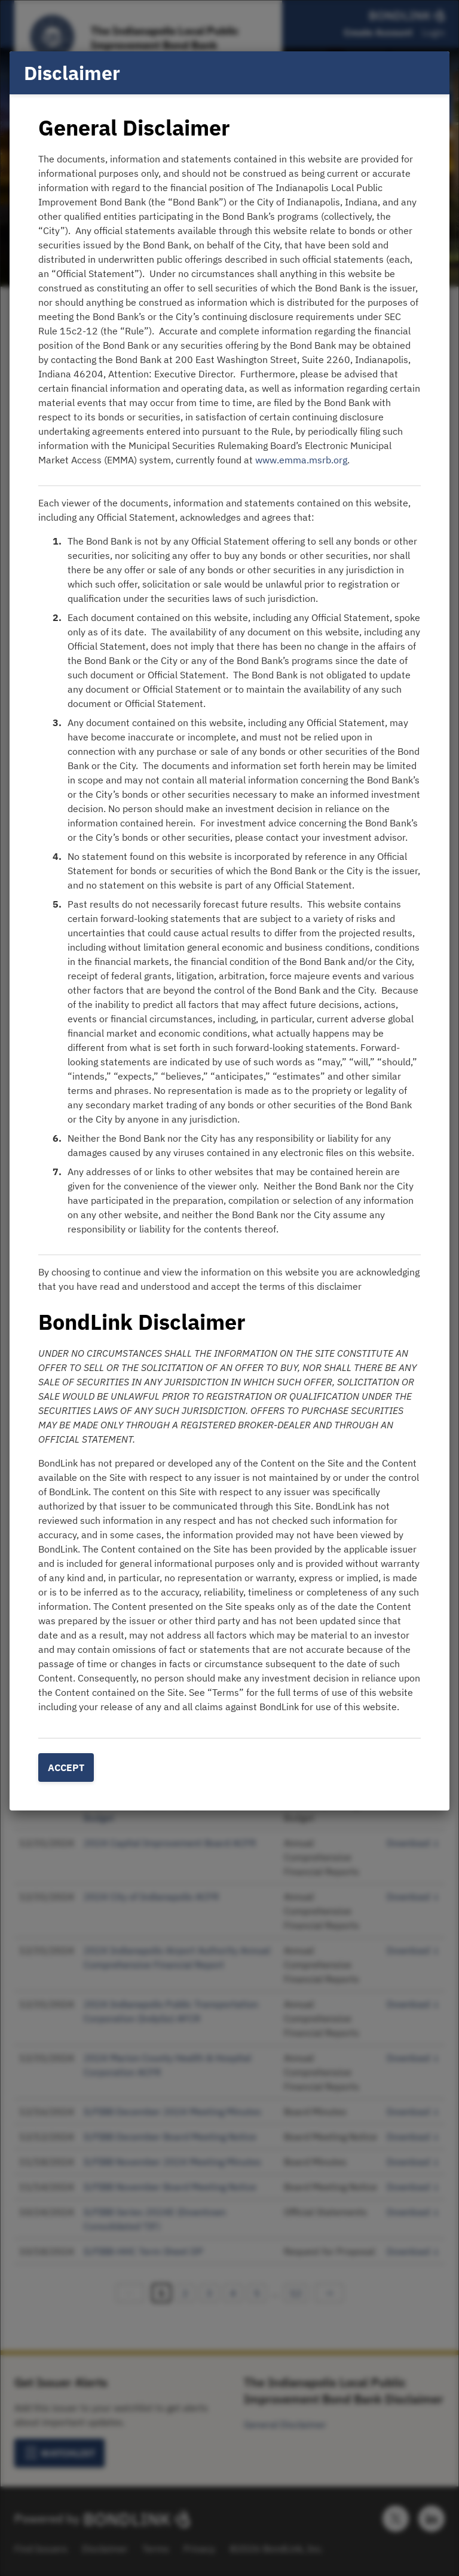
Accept (66, 1767)
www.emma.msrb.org (301, 460)
